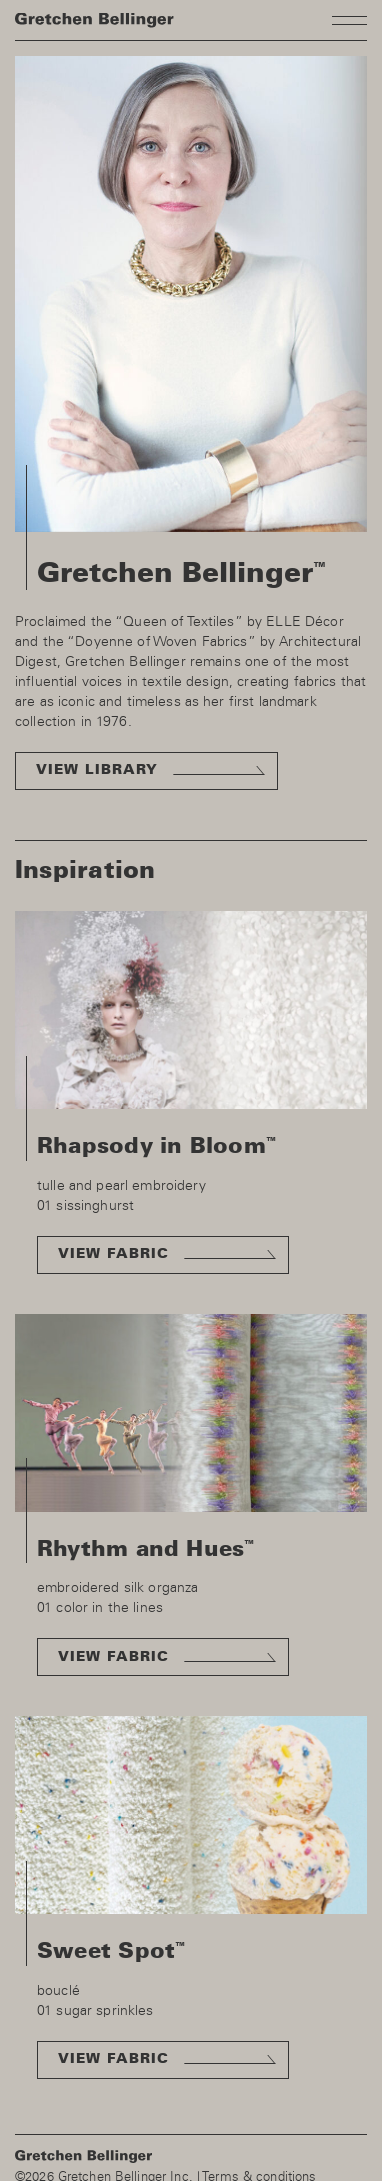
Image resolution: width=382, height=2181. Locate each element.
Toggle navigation (349, 20)
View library (97, 770)
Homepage (94, 20)
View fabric (113, 1254)
